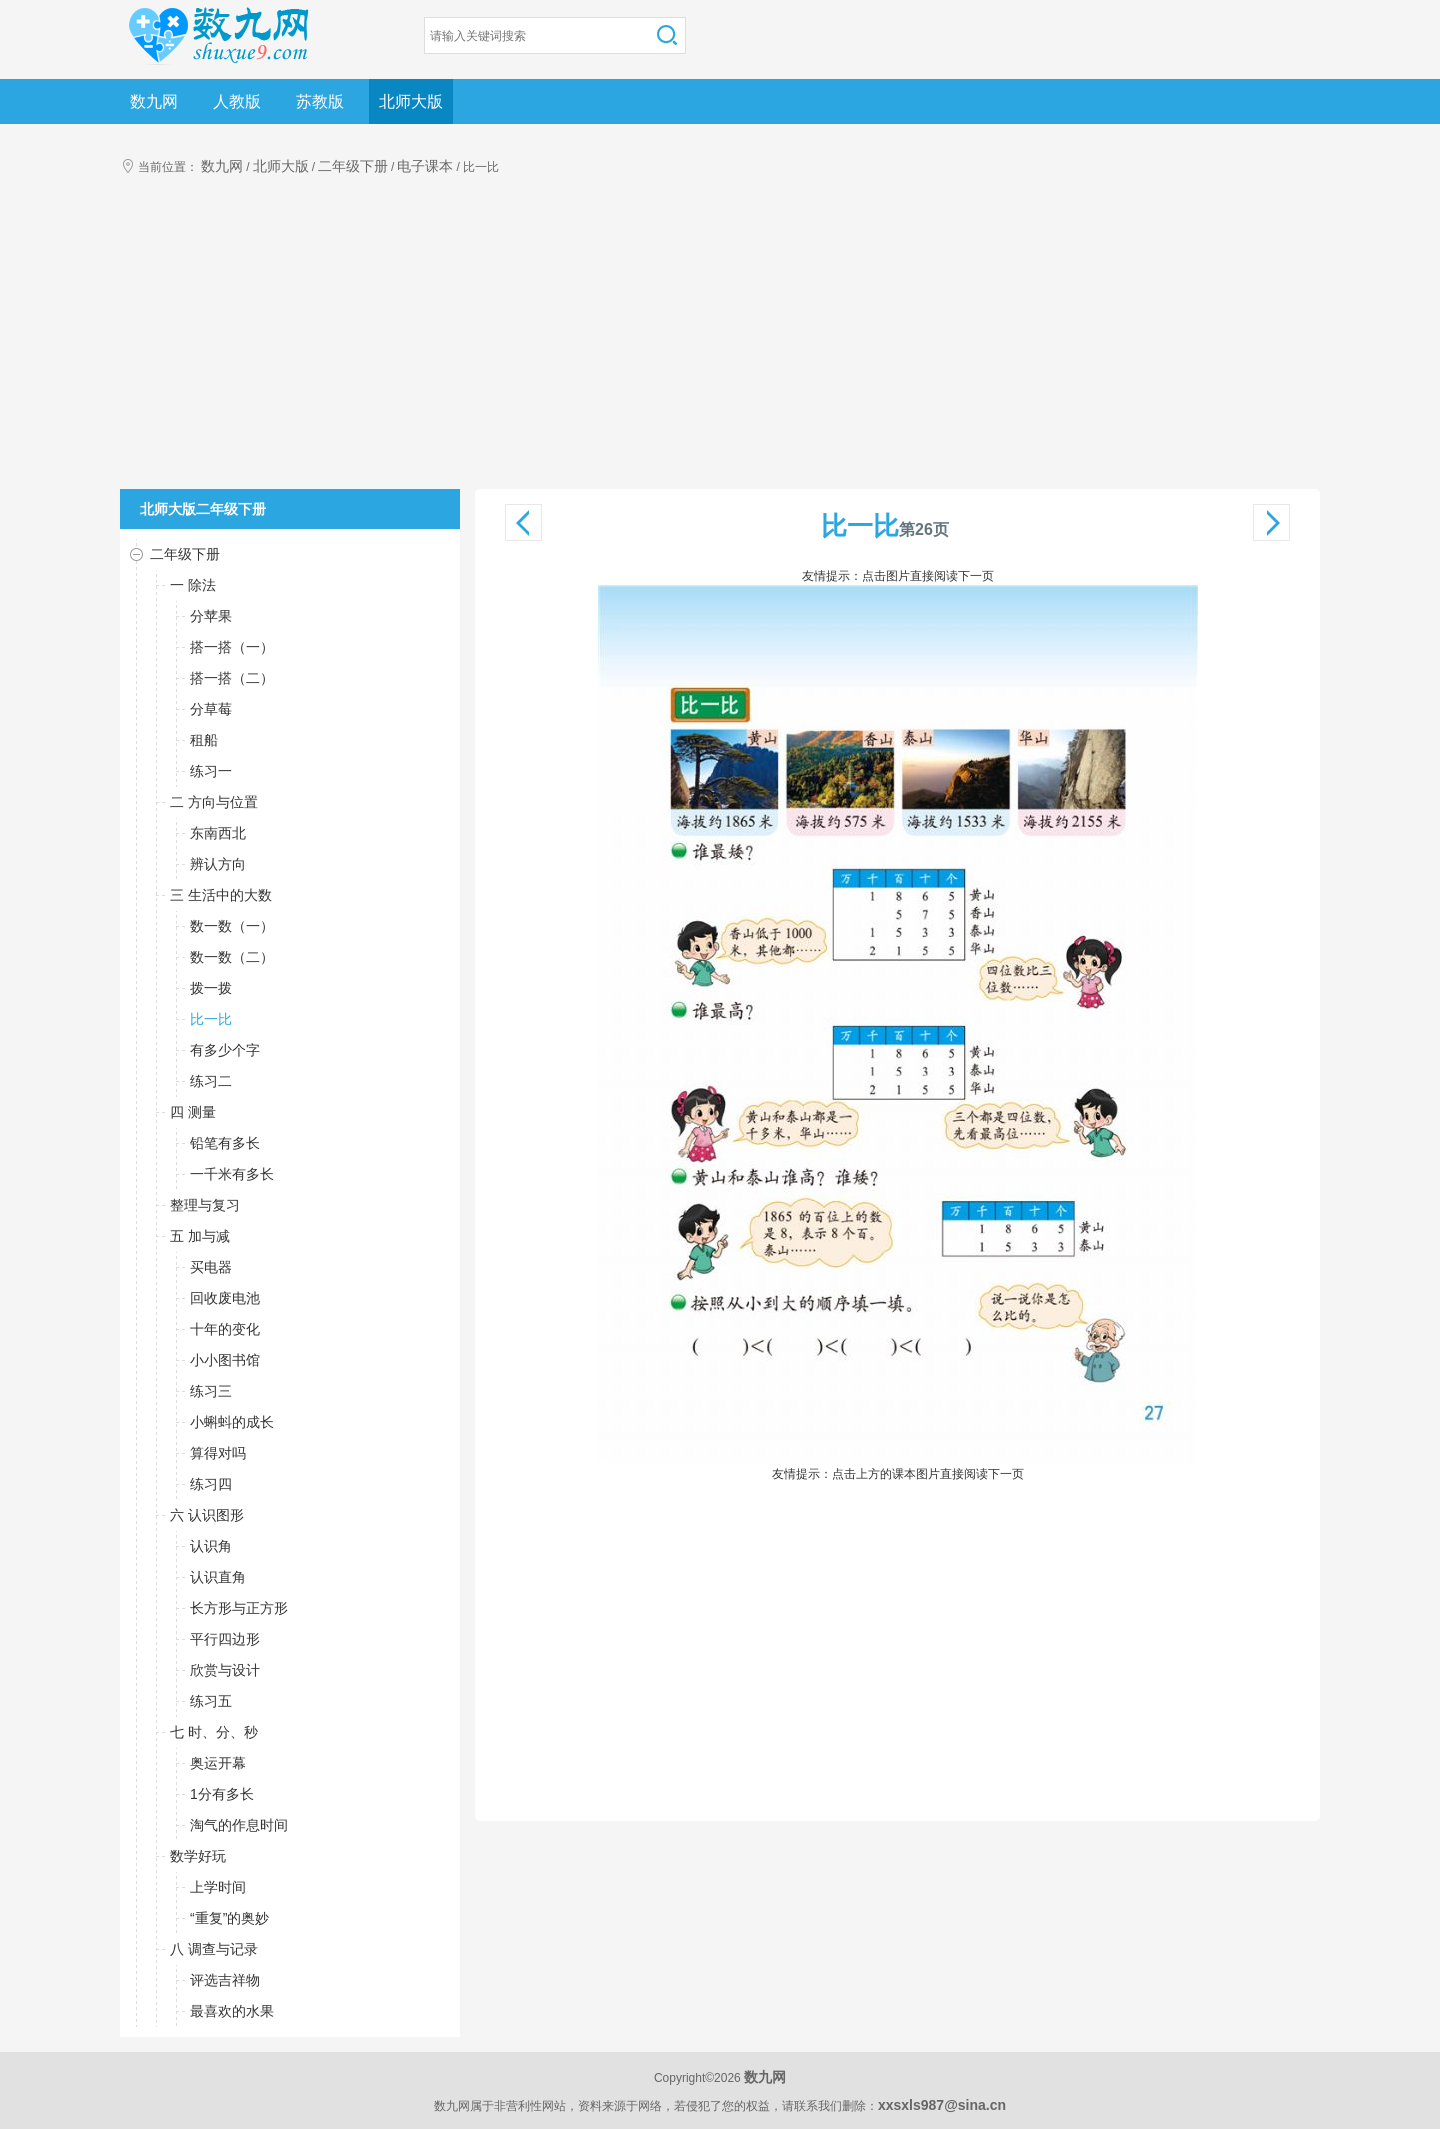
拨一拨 (211, 988)
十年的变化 (225, 1329)
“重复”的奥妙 (229, 1918)
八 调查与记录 (214, 1949)
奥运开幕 (218, 1763)
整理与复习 (205, 1205)
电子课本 (425, 166)
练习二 (211, 1081)
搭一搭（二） (232, 678)
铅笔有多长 (225, 1143)
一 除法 (193, 585)
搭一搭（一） (232, 647)
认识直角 (218, 1577)
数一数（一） (232, 926)
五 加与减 (200, 1236)
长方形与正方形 (239, 1608)
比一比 (211, 1019)
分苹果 (211, 616)
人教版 (237, 101)
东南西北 (218, 833)
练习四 (211, 1484)
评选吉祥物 (225, 1980)
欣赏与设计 (225, 1670)
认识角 (211, 1546)
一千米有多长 (232, 1174)
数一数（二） (232, 957)
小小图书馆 (225, 1360)
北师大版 (411, 101)
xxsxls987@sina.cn (942, 2105)
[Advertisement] (720, 339)
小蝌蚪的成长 (232, 1422)
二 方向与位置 (214, 802)
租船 (204, 740)
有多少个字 (225, 1050)
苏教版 (320, 101)
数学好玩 (198, 1856)
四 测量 (193, 1112)
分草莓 (211, 709)
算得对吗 (218, 1453)
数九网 (154, 101)
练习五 (211, 1701)
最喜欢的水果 (232, 2011)
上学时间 (218, 1887)
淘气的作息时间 (239, 1825)
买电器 (211, 1267)
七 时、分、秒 (214, 1732)
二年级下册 (353, 166)
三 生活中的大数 (221, 895)
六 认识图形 (207, 1515)
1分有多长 (222, 1794)
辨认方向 (218, 864)
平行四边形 (225, 1639)
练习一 (211, 771)
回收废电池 (225, 1298)
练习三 (211, 1391)
